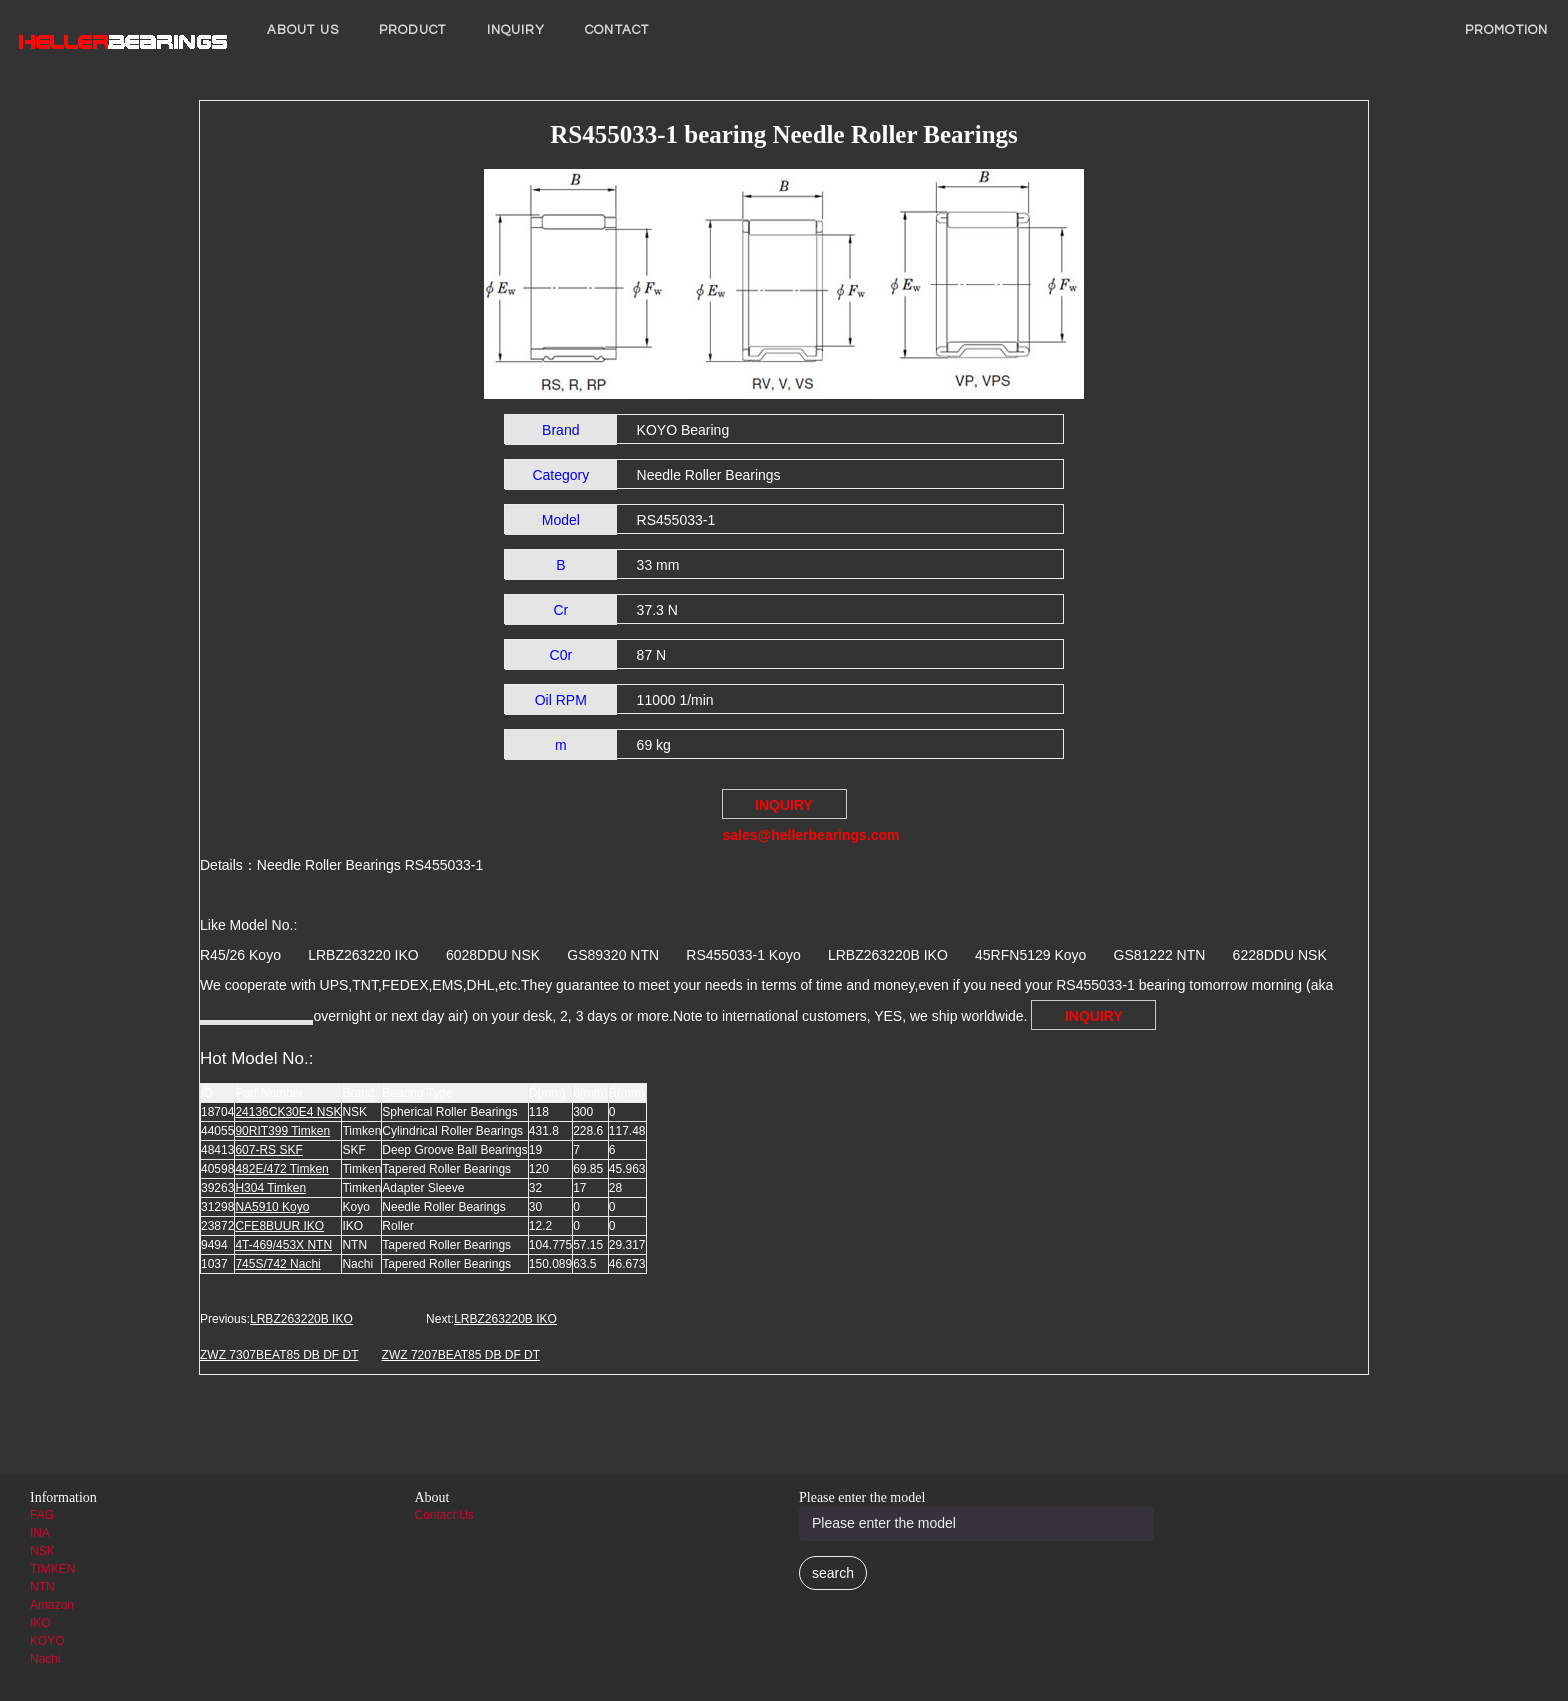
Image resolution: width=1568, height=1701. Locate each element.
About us (303, 30)
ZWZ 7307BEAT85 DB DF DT (279, 1355)
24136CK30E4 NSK (288, 1112)
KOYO (47, 1641)
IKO (40, 1623)
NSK (42, 1551)
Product (413, 30)
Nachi (45, 1659)
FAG (42, 1515)
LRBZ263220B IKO (301, 1319)
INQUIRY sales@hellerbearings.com (785, 808)
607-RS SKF (268, 1150)
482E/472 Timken (281, 1169)
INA (40, 1533)
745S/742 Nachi (277, 1264)
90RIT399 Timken (282, 1131)
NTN (42, 1587)
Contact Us (444, 1515)
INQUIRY (516, 30)
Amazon (52, 1605)
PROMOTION (1506, 30)
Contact (617, 30)
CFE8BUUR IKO (279, 1226)
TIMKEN (52, 1569)
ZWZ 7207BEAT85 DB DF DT (461, 1355)
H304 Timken (270, 1188)
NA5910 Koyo (272, 1207)
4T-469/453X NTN (283, 1245)
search (833, 1573)
